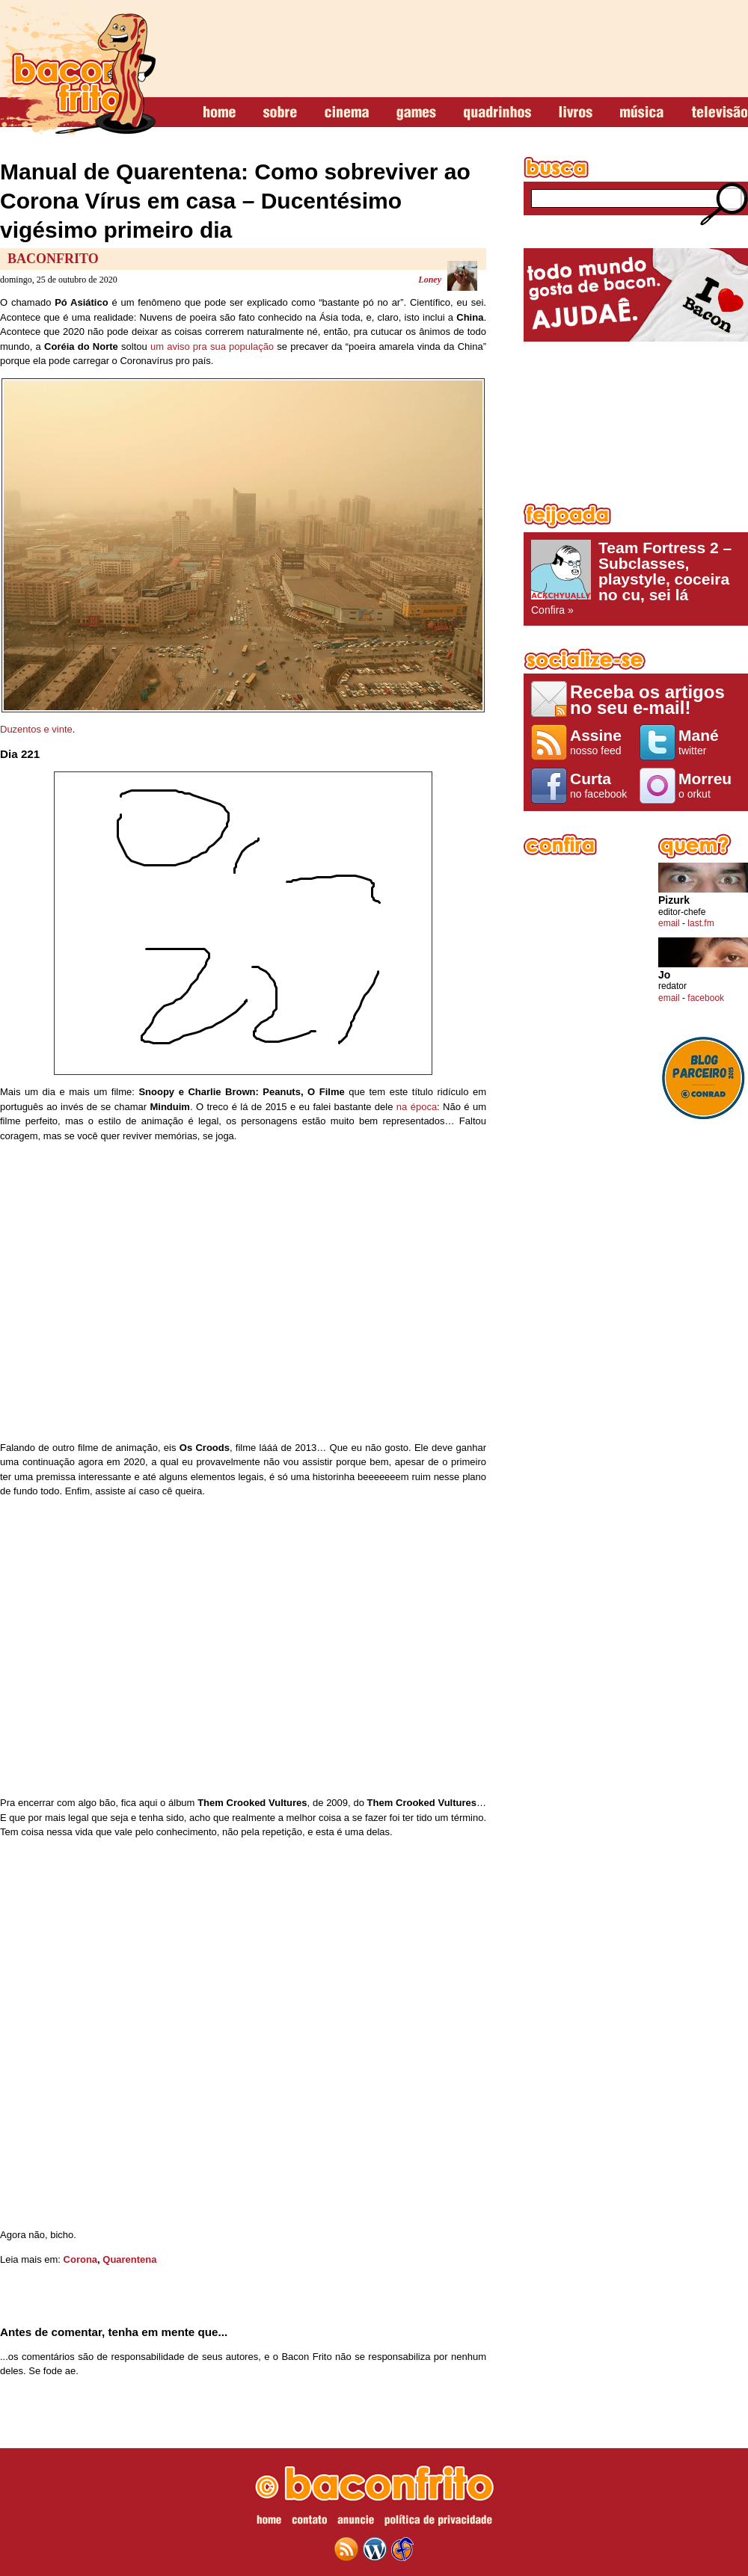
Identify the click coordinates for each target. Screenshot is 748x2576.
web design (402, 2549)
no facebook (601, 785)
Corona (81, 2259)
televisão (719, 112)
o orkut (709, 785)
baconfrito (78, 70)
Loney (429, 279)
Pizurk (674, 900)
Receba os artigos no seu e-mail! (647, 699)
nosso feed (601, 742)
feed (346, 2549)
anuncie (355, 2522)
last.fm (700, 923)
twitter (709, 742)
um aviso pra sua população (212, 346)
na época (416, 1106)
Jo (664, 975)
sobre (280, 112)
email (669, 923)
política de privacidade (438, 2522)
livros (575, 112)
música (641, 112)
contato (309, 2522)
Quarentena (129, 2259)
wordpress (375, 2549)
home (219, 112)
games (416, 112)
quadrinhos (497, 112)
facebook (705, 998)
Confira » (636, 578)
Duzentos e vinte (36, 729)
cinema (347, 112)
